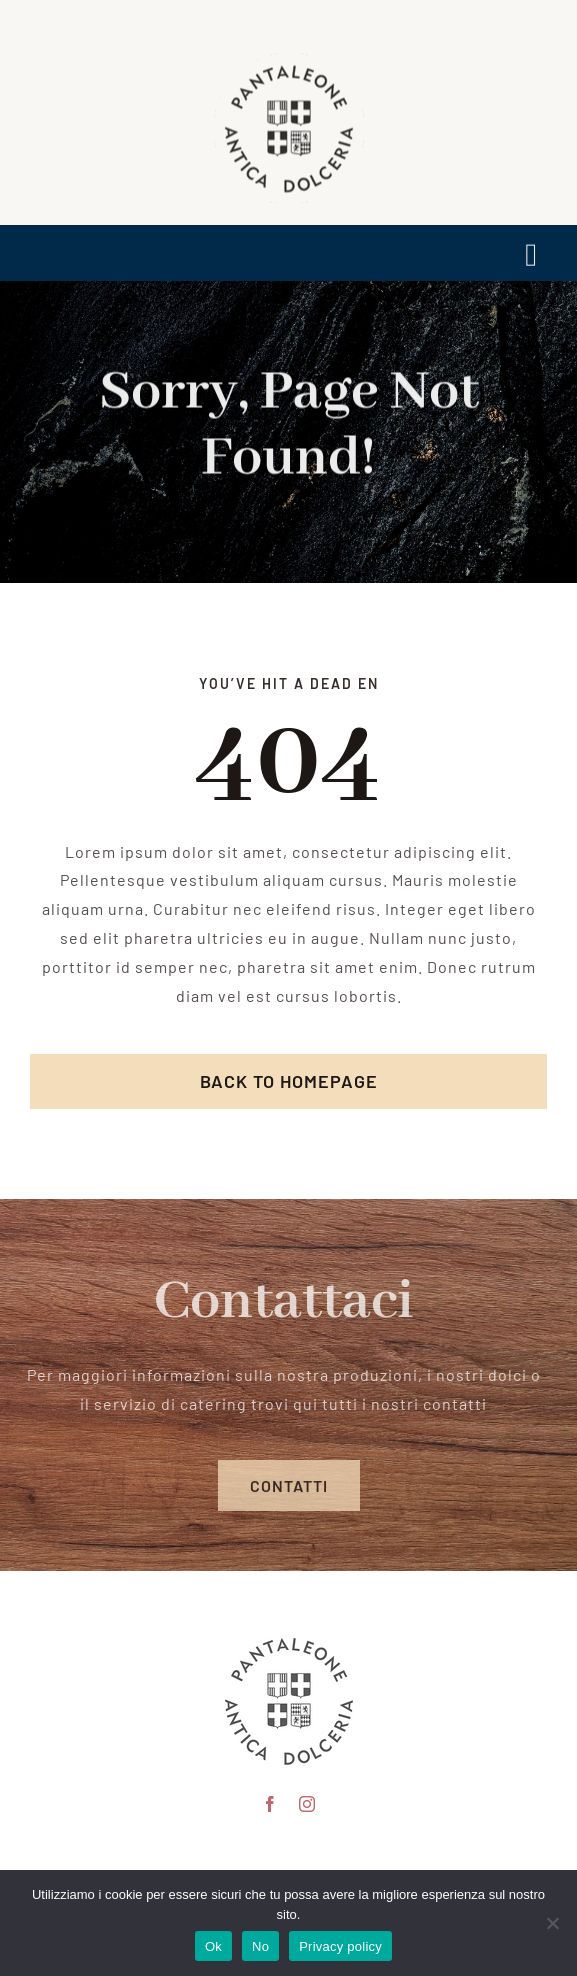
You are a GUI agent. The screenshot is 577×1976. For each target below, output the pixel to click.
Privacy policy (340, 1946)
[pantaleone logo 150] (289, 1630)
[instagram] (307, 1801)
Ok (213, 1946)
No (260, 1946)
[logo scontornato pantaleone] (289, 59)
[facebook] (270, 1801)
